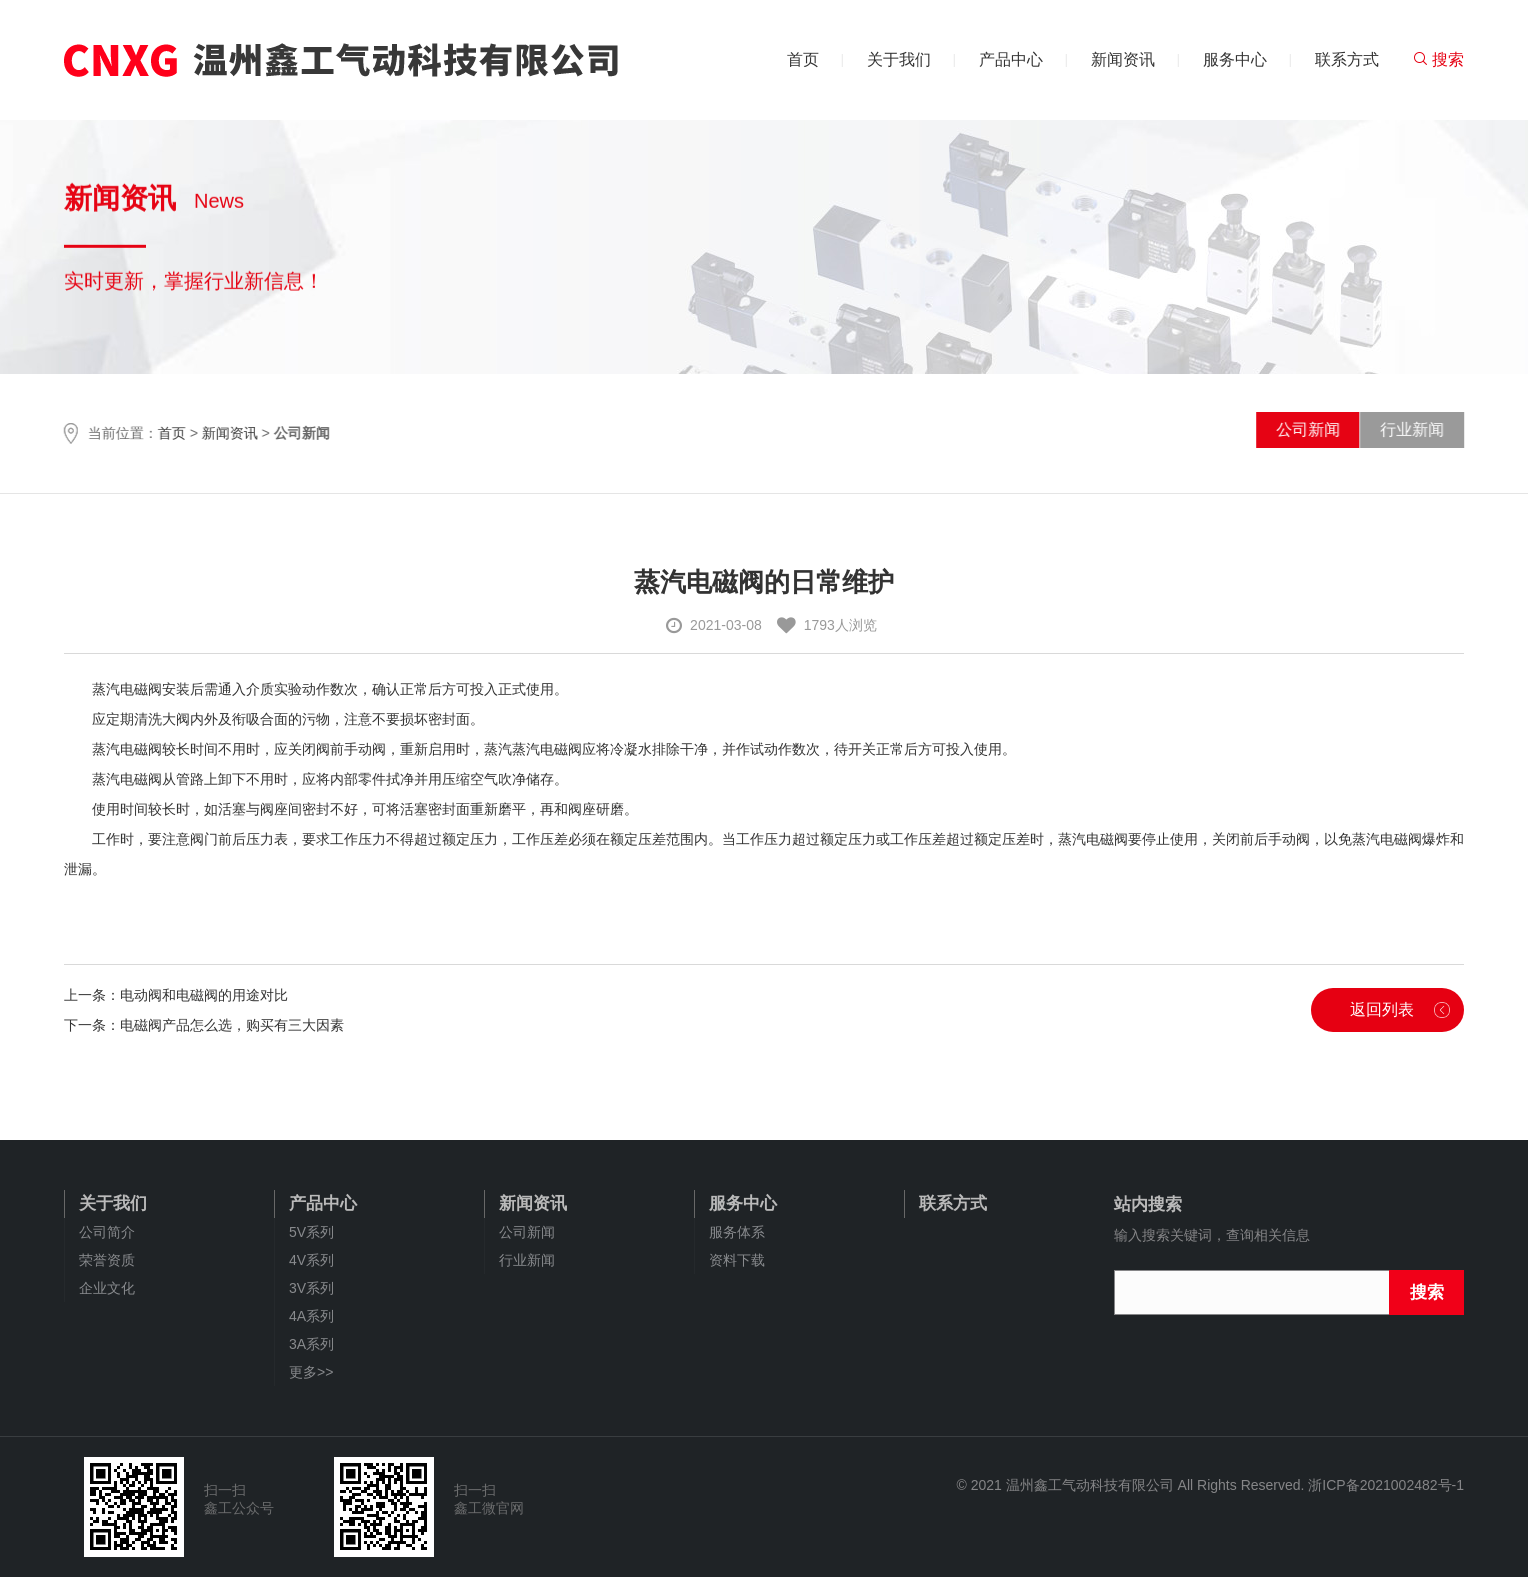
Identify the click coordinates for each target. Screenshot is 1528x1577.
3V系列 (311, 1288)
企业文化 (107, 1288)
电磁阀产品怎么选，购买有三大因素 (232, 1025)
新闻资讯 (1123, 59)
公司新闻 (1309, 429)
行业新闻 (1413, 429)
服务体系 (737, 1232)
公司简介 (107, 1232)
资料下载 (737, 1260)
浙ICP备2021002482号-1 (1386, 1485)
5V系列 (311, 1232)
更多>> (311, 1372)
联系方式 (1347, 59)
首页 (803, 59)
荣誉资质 (107, 1260)
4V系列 (311, 1260)
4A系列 (311, 1316)
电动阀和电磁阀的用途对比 (204, 995)
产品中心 (1011, 59)
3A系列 (311, 1344)
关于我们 (899, 59)
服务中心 (1235, 59)
